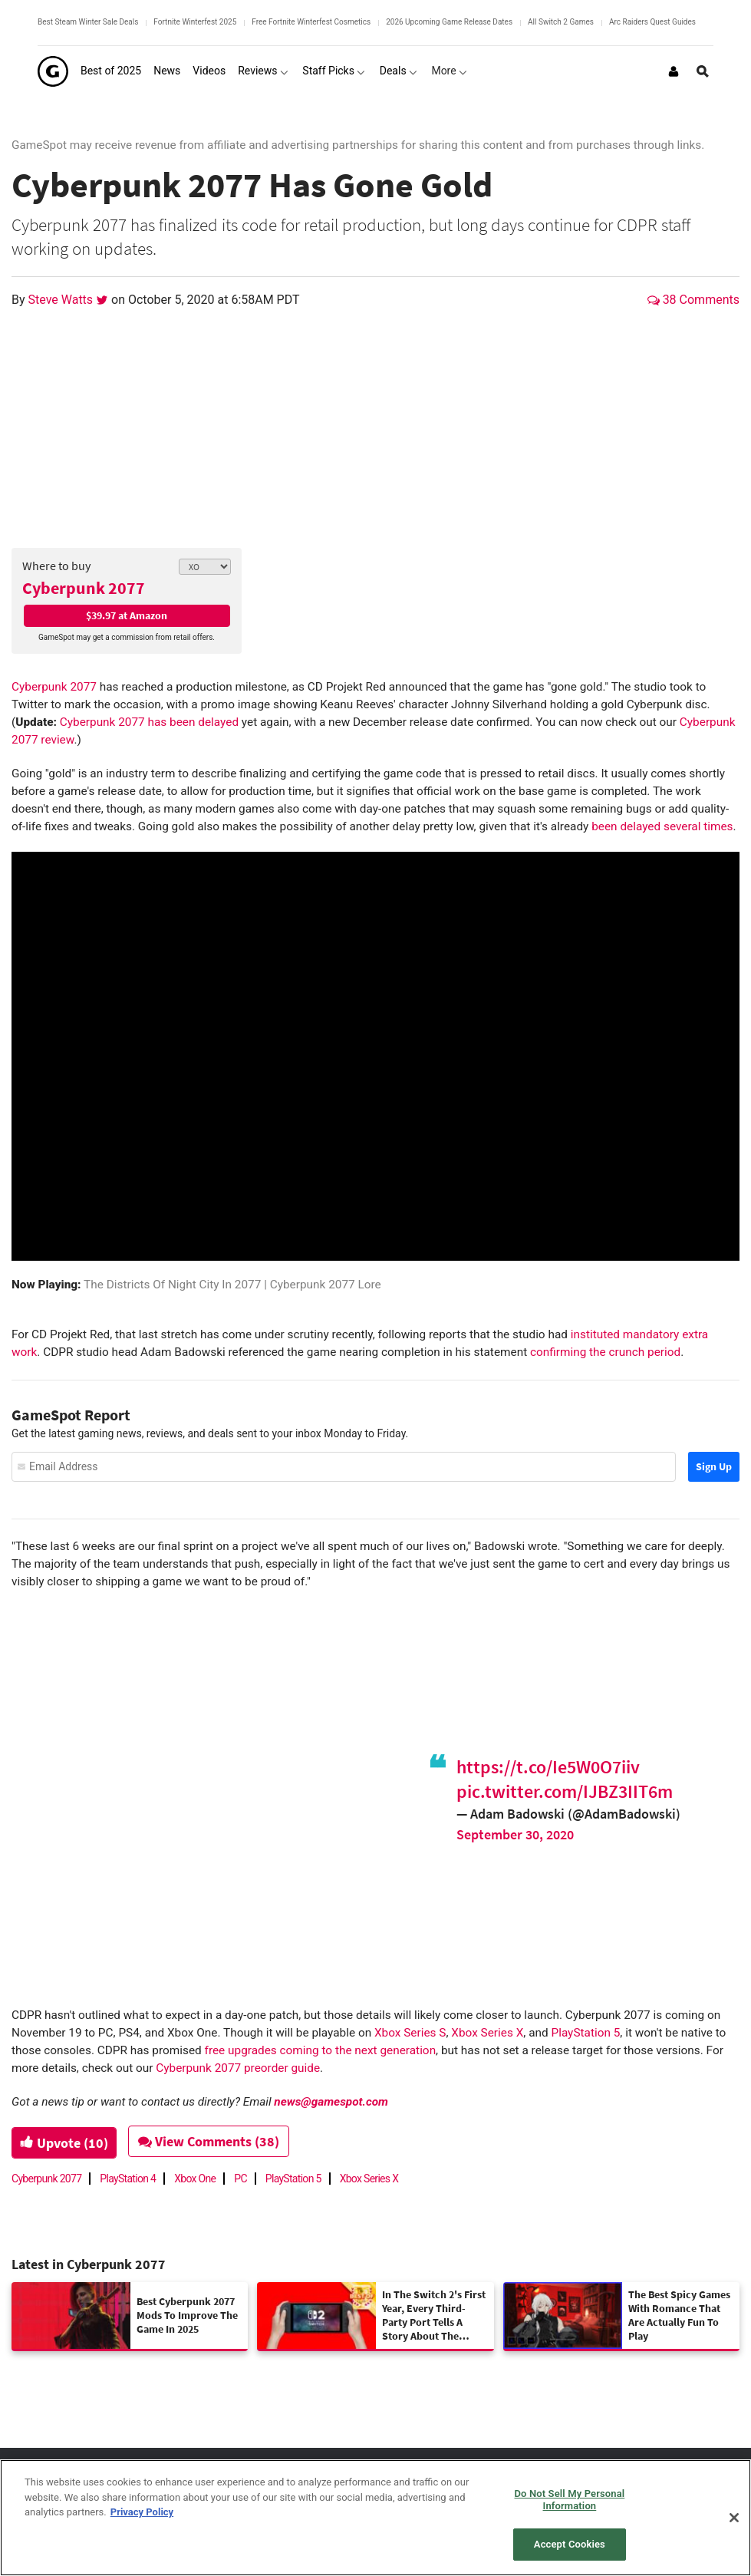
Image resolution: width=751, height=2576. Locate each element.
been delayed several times (662, 826)
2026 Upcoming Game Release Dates (449, 22)
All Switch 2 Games (561, 22)
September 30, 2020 (515, 1834)
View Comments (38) (216, 2141)
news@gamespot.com (331, 2102)
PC (240, 2178)
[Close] (734, 2518)
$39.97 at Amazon (126, 615)
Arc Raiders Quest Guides (652, 22)
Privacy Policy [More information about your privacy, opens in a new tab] (141, 2512)
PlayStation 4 (128, 2178)
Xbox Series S (410, 2033)
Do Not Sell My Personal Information (570, 2500)
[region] (375, 2517)
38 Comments (693, 299)
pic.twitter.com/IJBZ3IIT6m (564, 1791)
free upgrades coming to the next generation (320, 2050)
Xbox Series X (487, 2033)
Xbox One (195, 2178)
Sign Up (714, 1466)
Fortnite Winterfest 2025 (194, 22)
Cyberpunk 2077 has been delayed (149, 722)
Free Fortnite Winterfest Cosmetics (311, 22)
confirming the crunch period (605, 1352)
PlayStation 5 (585, 2033)
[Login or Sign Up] (673, 71)
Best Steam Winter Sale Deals (88, 22)
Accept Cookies (569, 2544)
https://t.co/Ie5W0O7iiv (548, 1767)
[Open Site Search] (702, 71)
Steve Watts (62, 299)
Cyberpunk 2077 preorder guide (238, 2068)
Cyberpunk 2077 (83, 588)
